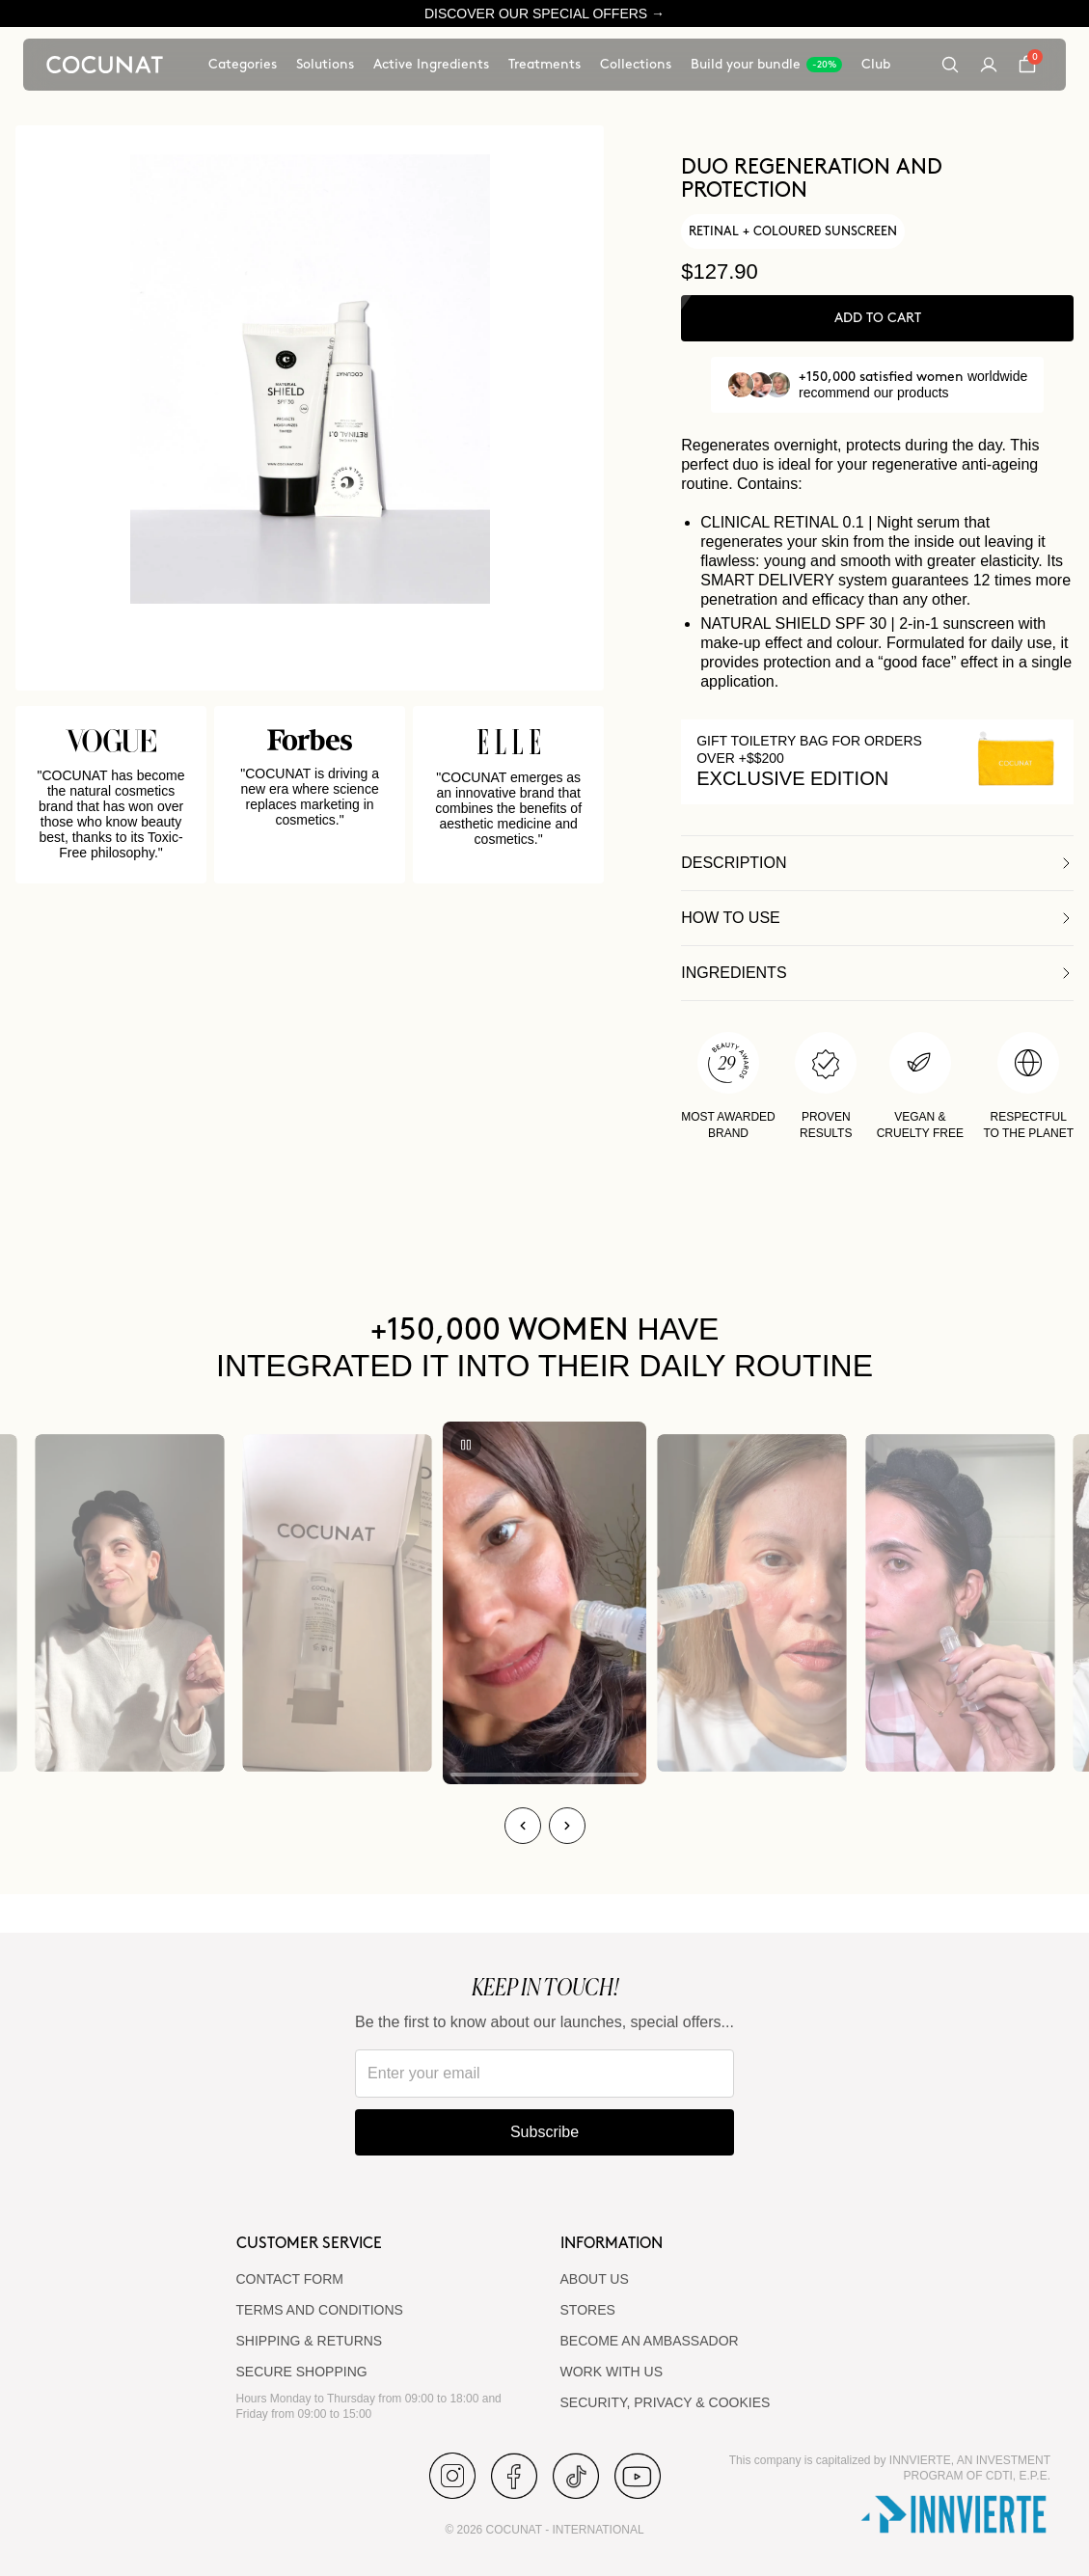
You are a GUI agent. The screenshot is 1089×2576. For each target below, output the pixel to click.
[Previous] (522, 1825)
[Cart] (1027, 64)
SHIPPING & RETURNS (309, 2340)
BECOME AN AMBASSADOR (649, 2340)
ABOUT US (594, 2279)
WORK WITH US (612, 2371)
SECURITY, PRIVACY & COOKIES (665, 2402)
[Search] (950, 64)
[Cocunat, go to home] (104, 64)
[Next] (567, 1825)
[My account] (988, 64)
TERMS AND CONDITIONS (319, 2310)
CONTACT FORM (289, 2279)
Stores (587, 2310)
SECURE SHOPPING (302, 2371)
